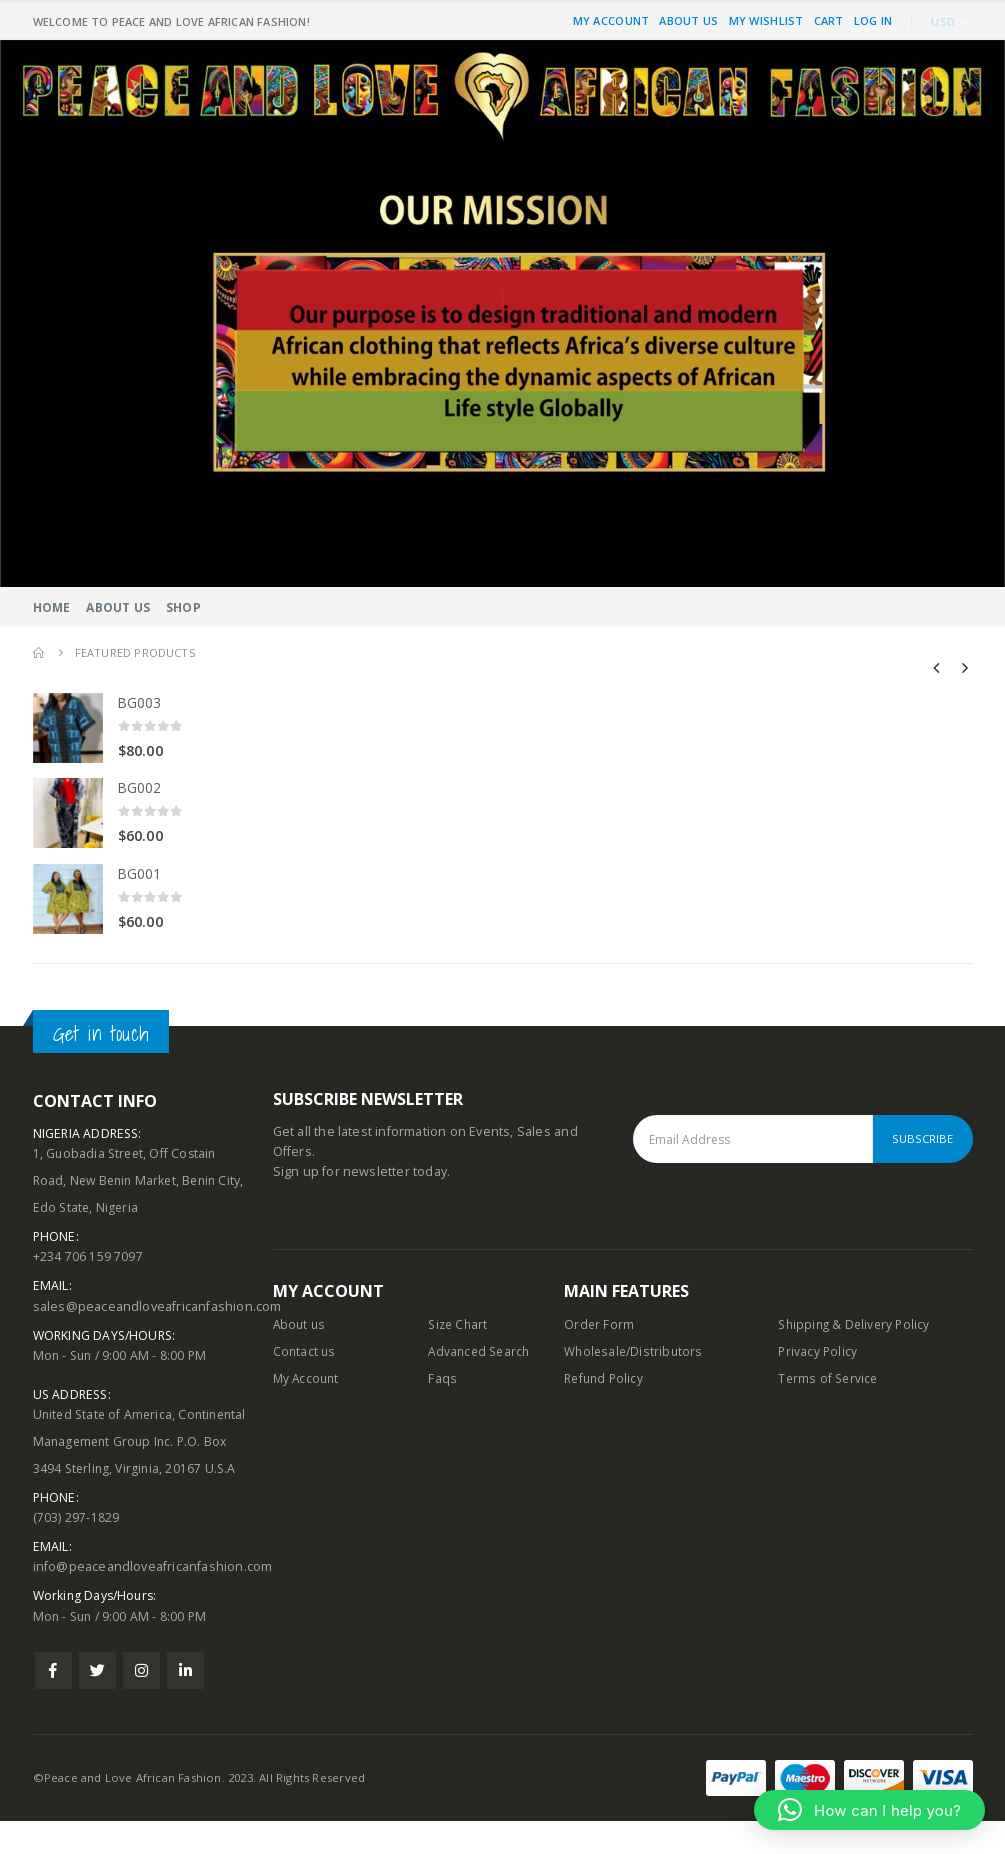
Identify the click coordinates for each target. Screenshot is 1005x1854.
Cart (829, 20)
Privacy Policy (818, 1355)
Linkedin (185, 1703)
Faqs (442, 1382)
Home (52, 607)
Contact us (305, 1355)
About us (301, 1328)
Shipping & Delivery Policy (857, 1328)
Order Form (599, 1328)
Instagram (141, 1703)
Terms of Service (829, 1382)
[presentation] (937, 667)
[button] (869, 1810)
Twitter (97, 1703)
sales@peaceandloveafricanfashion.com (157, 1310)
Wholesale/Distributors (636, 1355)
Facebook (53, 1703)
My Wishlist (766, 20)
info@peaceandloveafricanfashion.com (153, 1599)
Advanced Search (481, 1355)
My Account (611, 20)
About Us (688, 20)
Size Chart (459, 1328)
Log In (873, 20)
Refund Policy (606, 1382)
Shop (183, 607)
